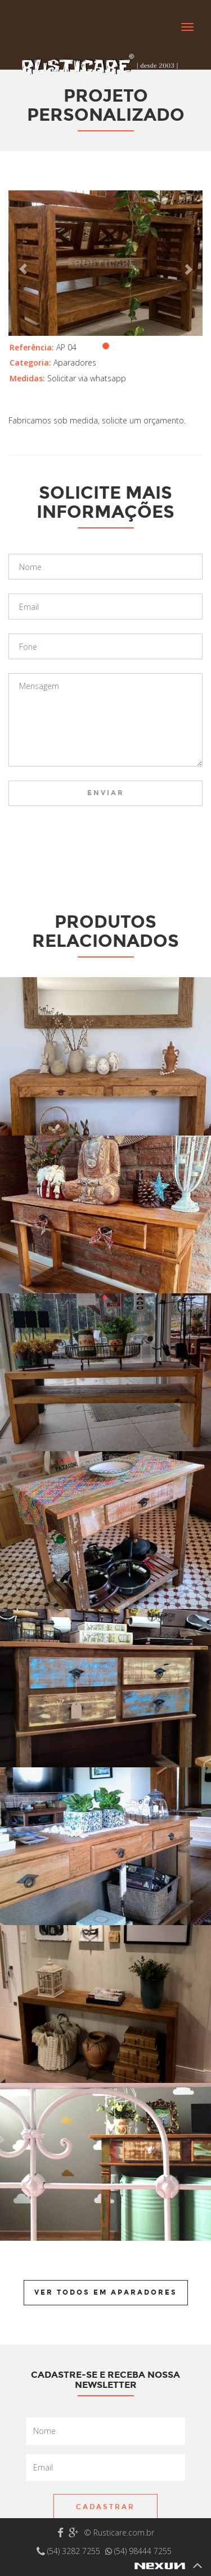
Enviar (105, 793)
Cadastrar (105, 2507)
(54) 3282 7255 (69, 2551)
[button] (23, 263)
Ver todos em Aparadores (105, 2292)
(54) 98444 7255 (138, 2551)
